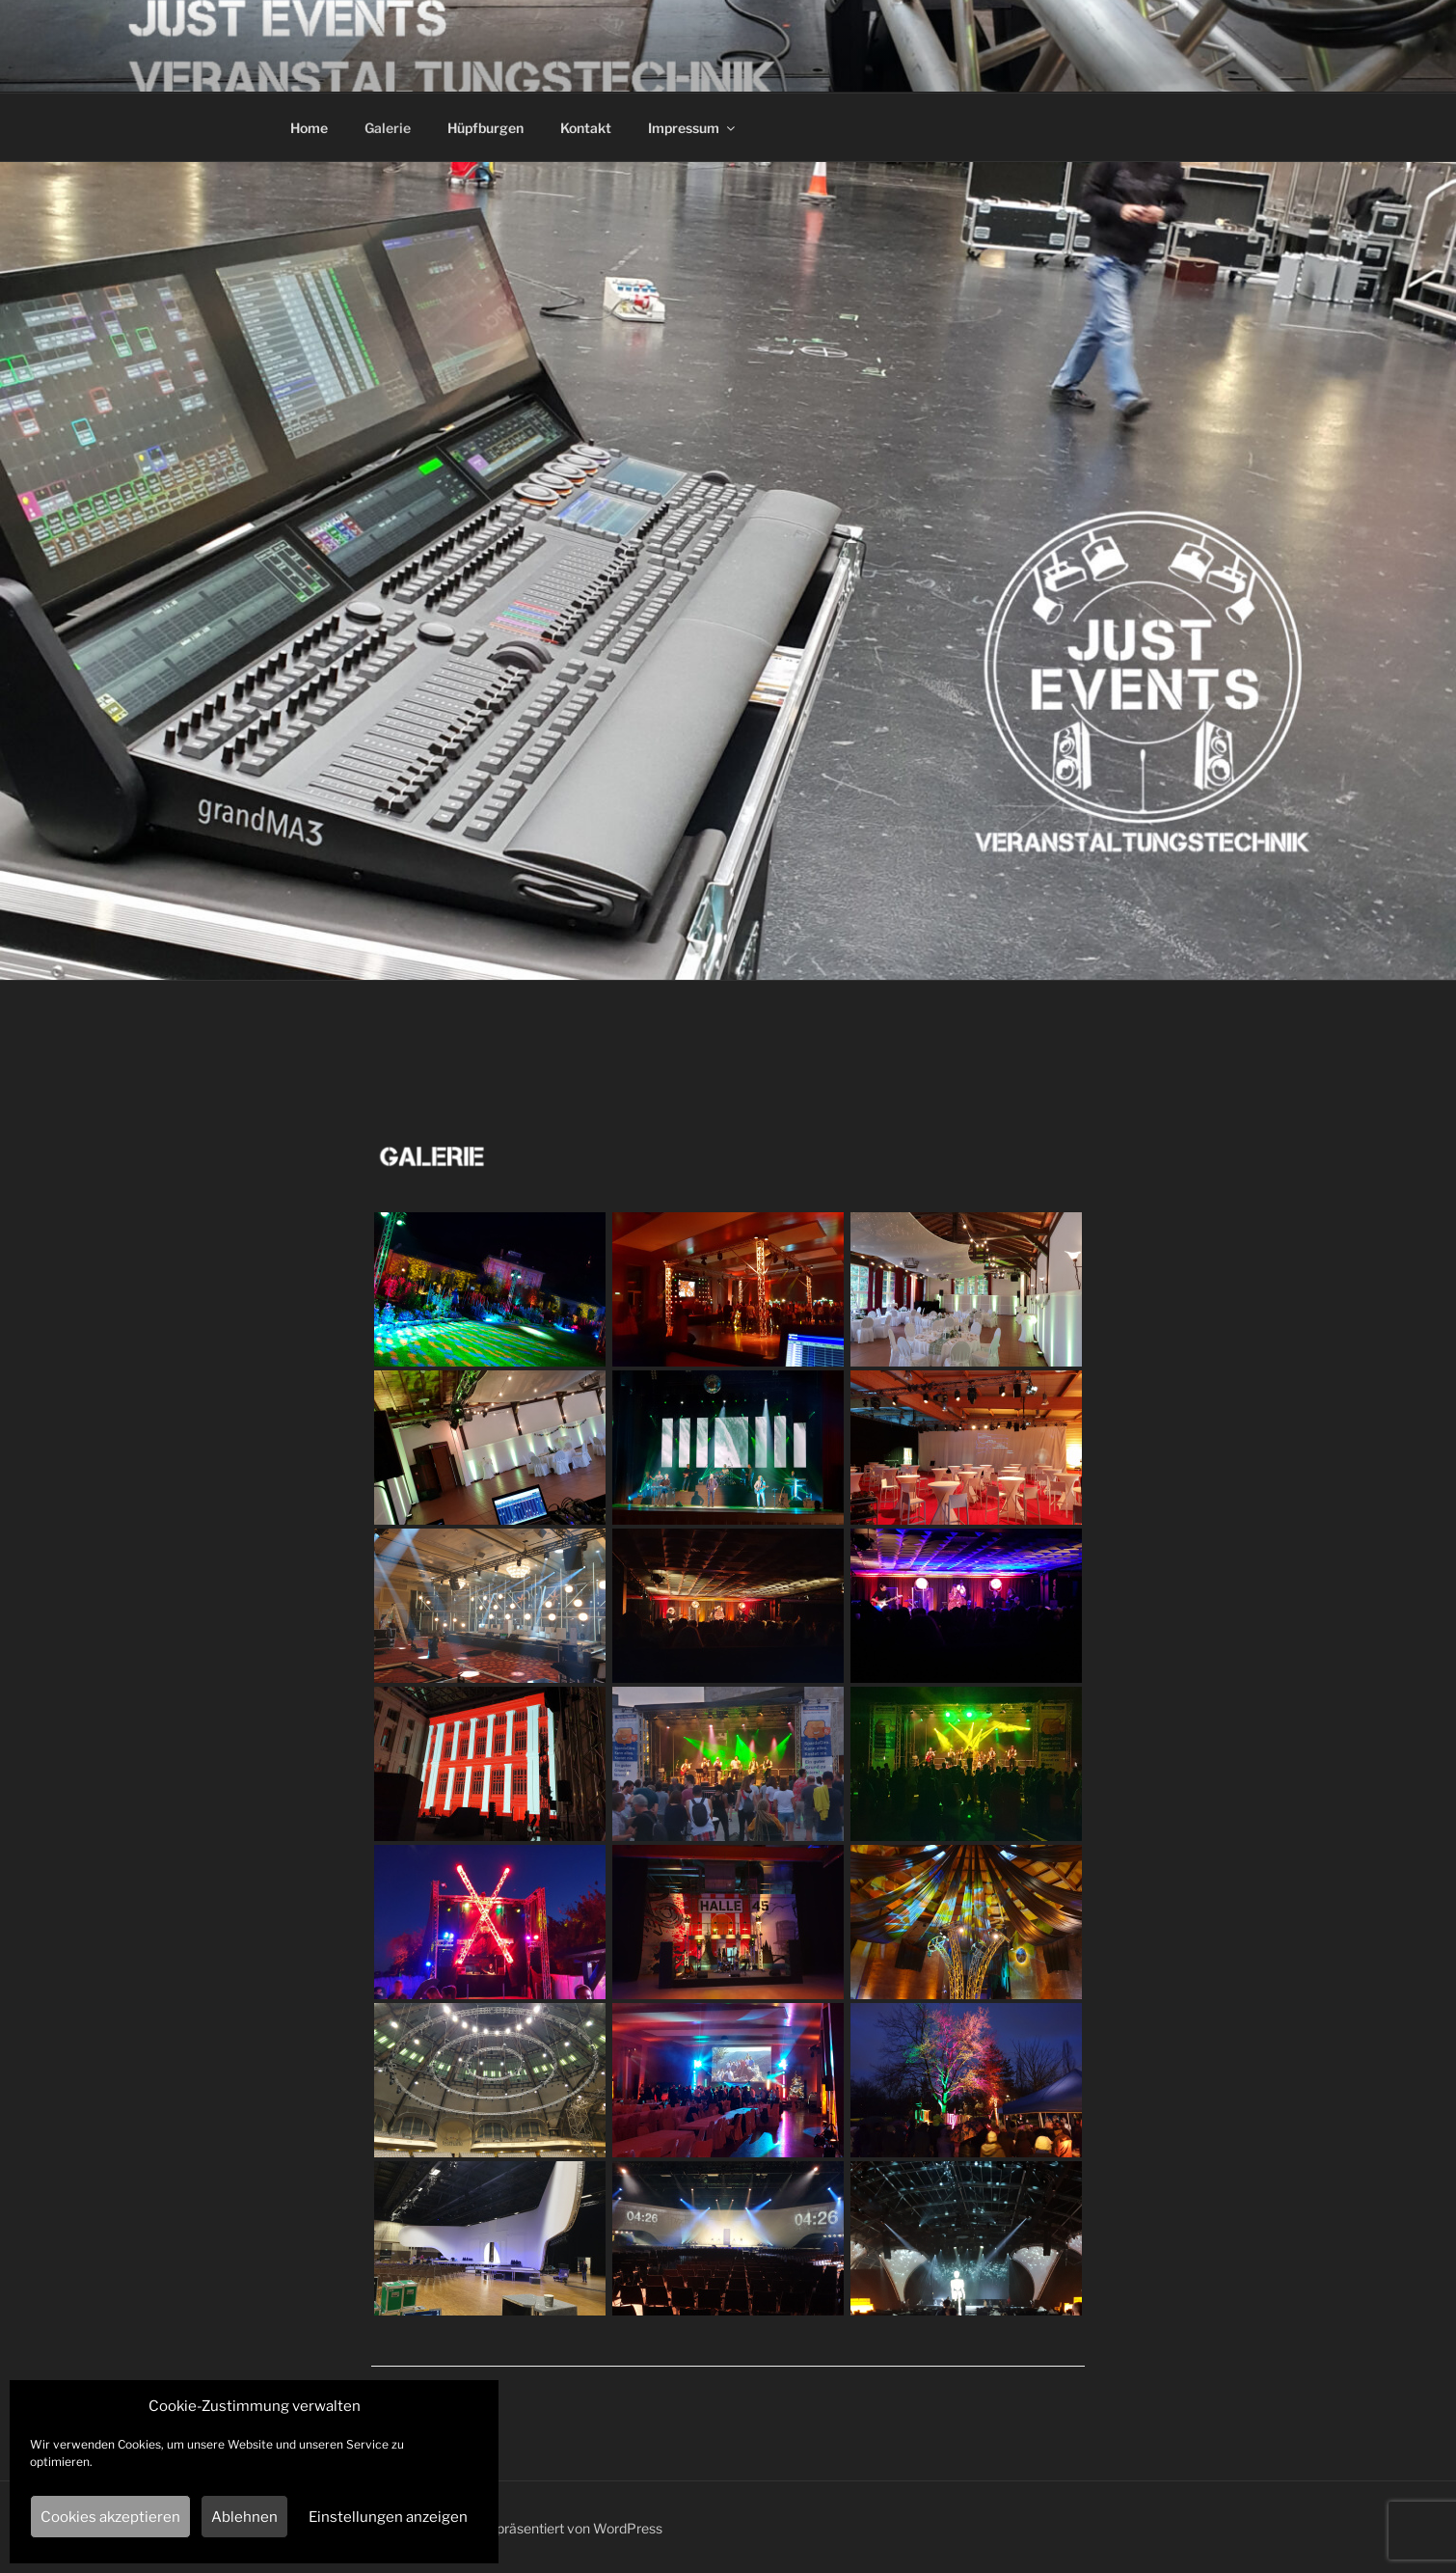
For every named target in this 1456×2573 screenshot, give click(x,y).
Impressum (693, 128)
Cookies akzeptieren (110, 2517)
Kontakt (585, 128)
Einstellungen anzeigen (388, 2517)
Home (309, 128)
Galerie (387, 128)
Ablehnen (244, 2517)
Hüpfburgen (485, 128)
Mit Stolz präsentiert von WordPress (551, 2528)
